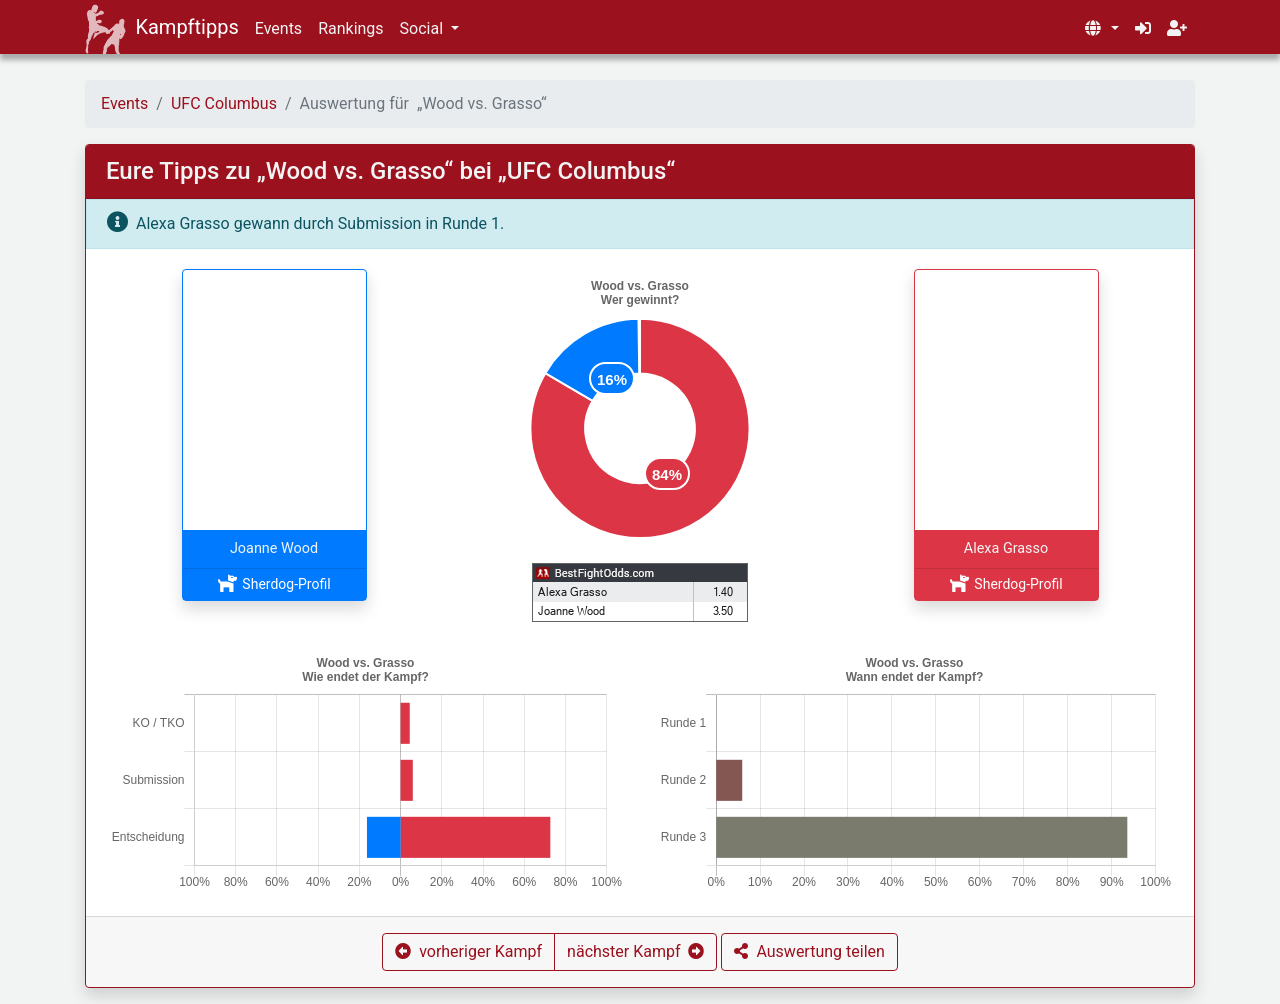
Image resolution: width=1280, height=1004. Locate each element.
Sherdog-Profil (273, 584)
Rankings (350, 28)
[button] (1101, 29)
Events (278, 28)
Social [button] (423, 28)
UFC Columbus (224, 103)
